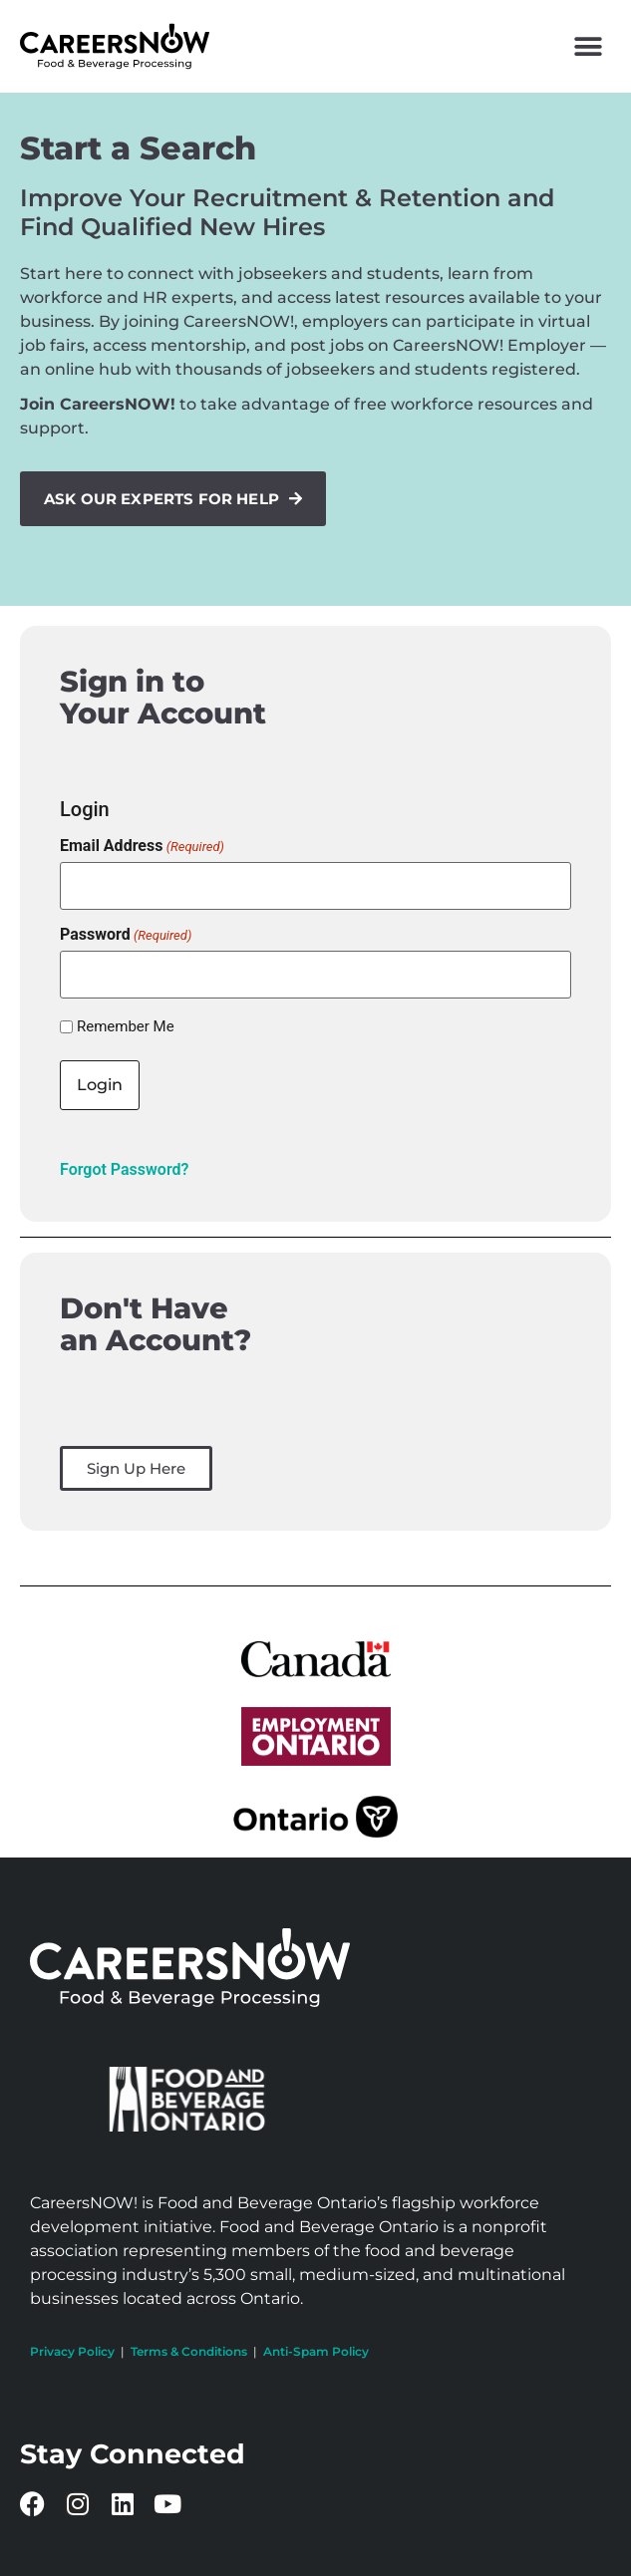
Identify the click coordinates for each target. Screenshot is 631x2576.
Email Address (142, 846)
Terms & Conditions (189, 2351)
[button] (588, 46)
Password (125, 935)
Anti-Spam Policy (316, 2351)
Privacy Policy (72, 2351)
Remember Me (125, 1026)
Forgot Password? (124, 1169)
